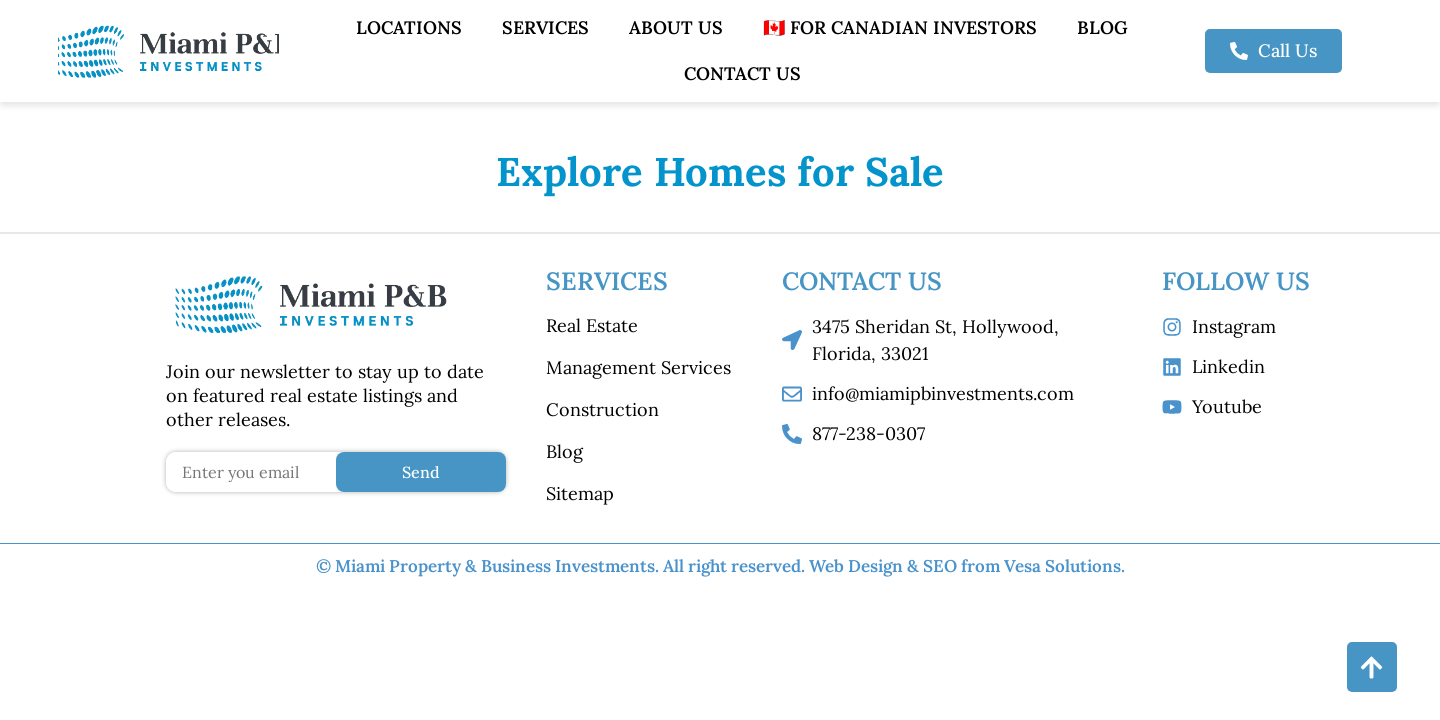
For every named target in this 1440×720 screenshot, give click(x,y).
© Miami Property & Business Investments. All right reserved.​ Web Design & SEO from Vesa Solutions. (720, 566)
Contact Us (742, 73)
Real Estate (592, 325)
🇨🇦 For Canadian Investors (900, 27)
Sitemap (580, 493)
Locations (409, 27)
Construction (602, 409)
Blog (1102, 27)
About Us (676, 27)
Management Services (638, 367)
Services (545, 27)
